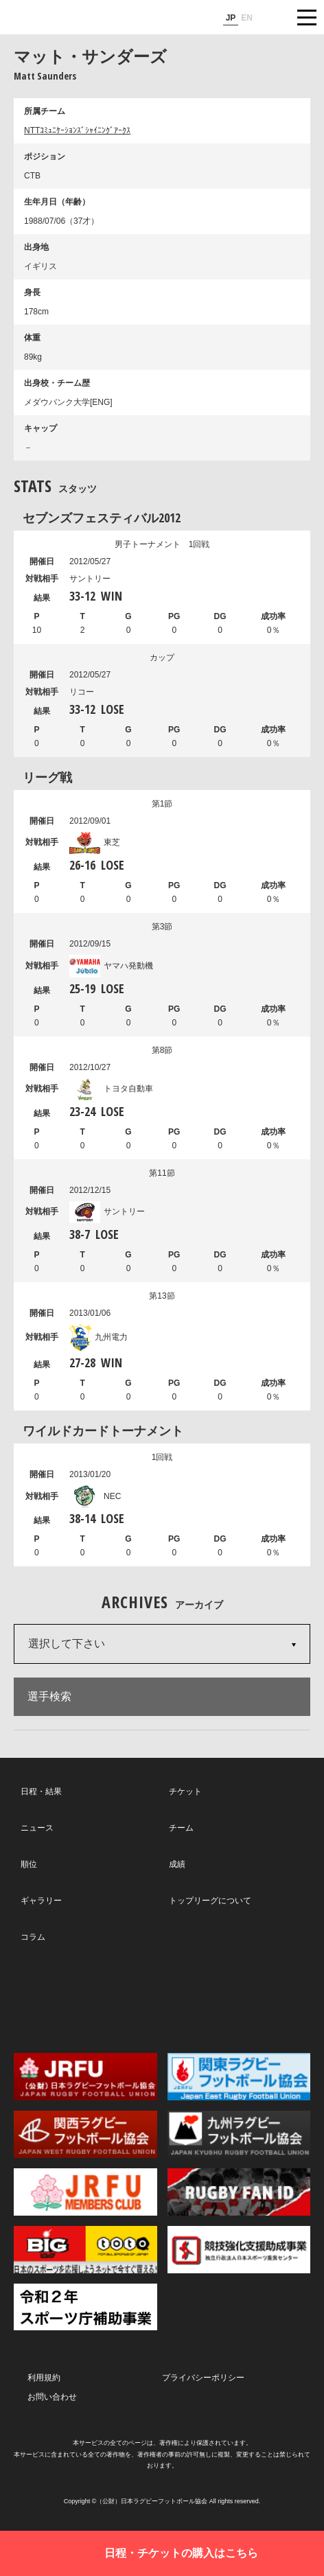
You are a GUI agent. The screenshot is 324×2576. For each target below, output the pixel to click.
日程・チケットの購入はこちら (181, 2553)
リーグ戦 (47, 777)
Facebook (161, 1998)
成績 (177, 1864)
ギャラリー (41, 1900)
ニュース (37, 1828)
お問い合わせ (52, 2397)
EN (247, 18)
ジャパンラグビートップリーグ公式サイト (51, 18)
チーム (181, 1828)
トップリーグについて (210, 1900)
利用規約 (43, 2377)
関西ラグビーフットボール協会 (85, 2134)
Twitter (68, 1997)
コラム (33, 1937)
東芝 (94, 842)
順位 (29, 1864)
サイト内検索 (272, 17)
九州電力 (98, 1337)
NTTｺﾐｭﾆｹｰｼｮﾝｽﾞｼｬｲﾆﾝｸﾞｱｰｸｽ (77, 130)
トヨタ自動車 (111, 1088)
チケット (185, 1791)
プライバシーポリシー (203, 2377)
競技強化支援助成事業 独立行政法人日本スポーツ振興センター (239, 2249)
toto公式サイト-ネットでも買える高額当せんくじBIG (85, 2249)
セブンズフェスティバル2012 (102, 517)
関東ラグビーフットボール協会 (239, 2076)
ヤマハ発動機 (111, 966)
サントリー (107, 1211)
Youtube (254, 1998)
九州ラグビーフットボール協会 (239, 2134)
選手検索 (49, 1696)
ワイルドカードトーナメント (103, 1430)
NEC (95, 1496)
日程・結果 (41, 1791)
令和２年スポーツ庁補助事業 (85, 2307)
